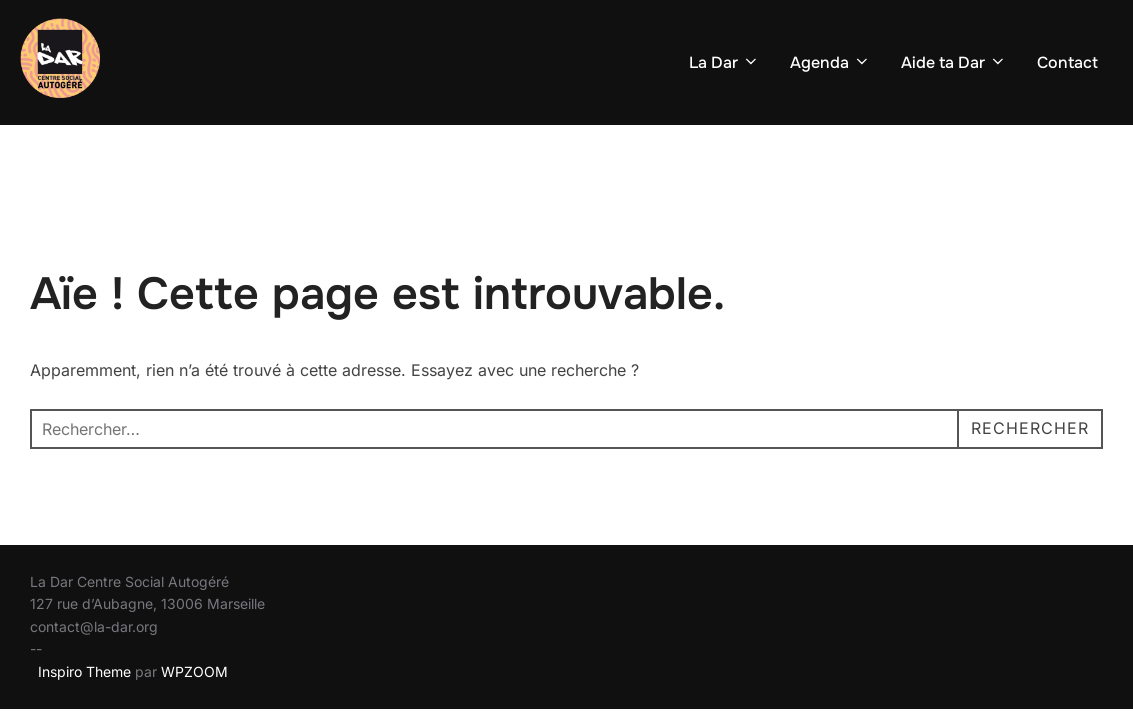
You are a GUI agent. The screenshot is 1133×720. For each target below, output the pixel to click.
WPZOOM (194, 671)
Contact (1067, 62)
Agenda (830, 62)
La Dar (724, 62)
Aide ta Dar (954, 62)
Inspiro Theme (84, 671)
